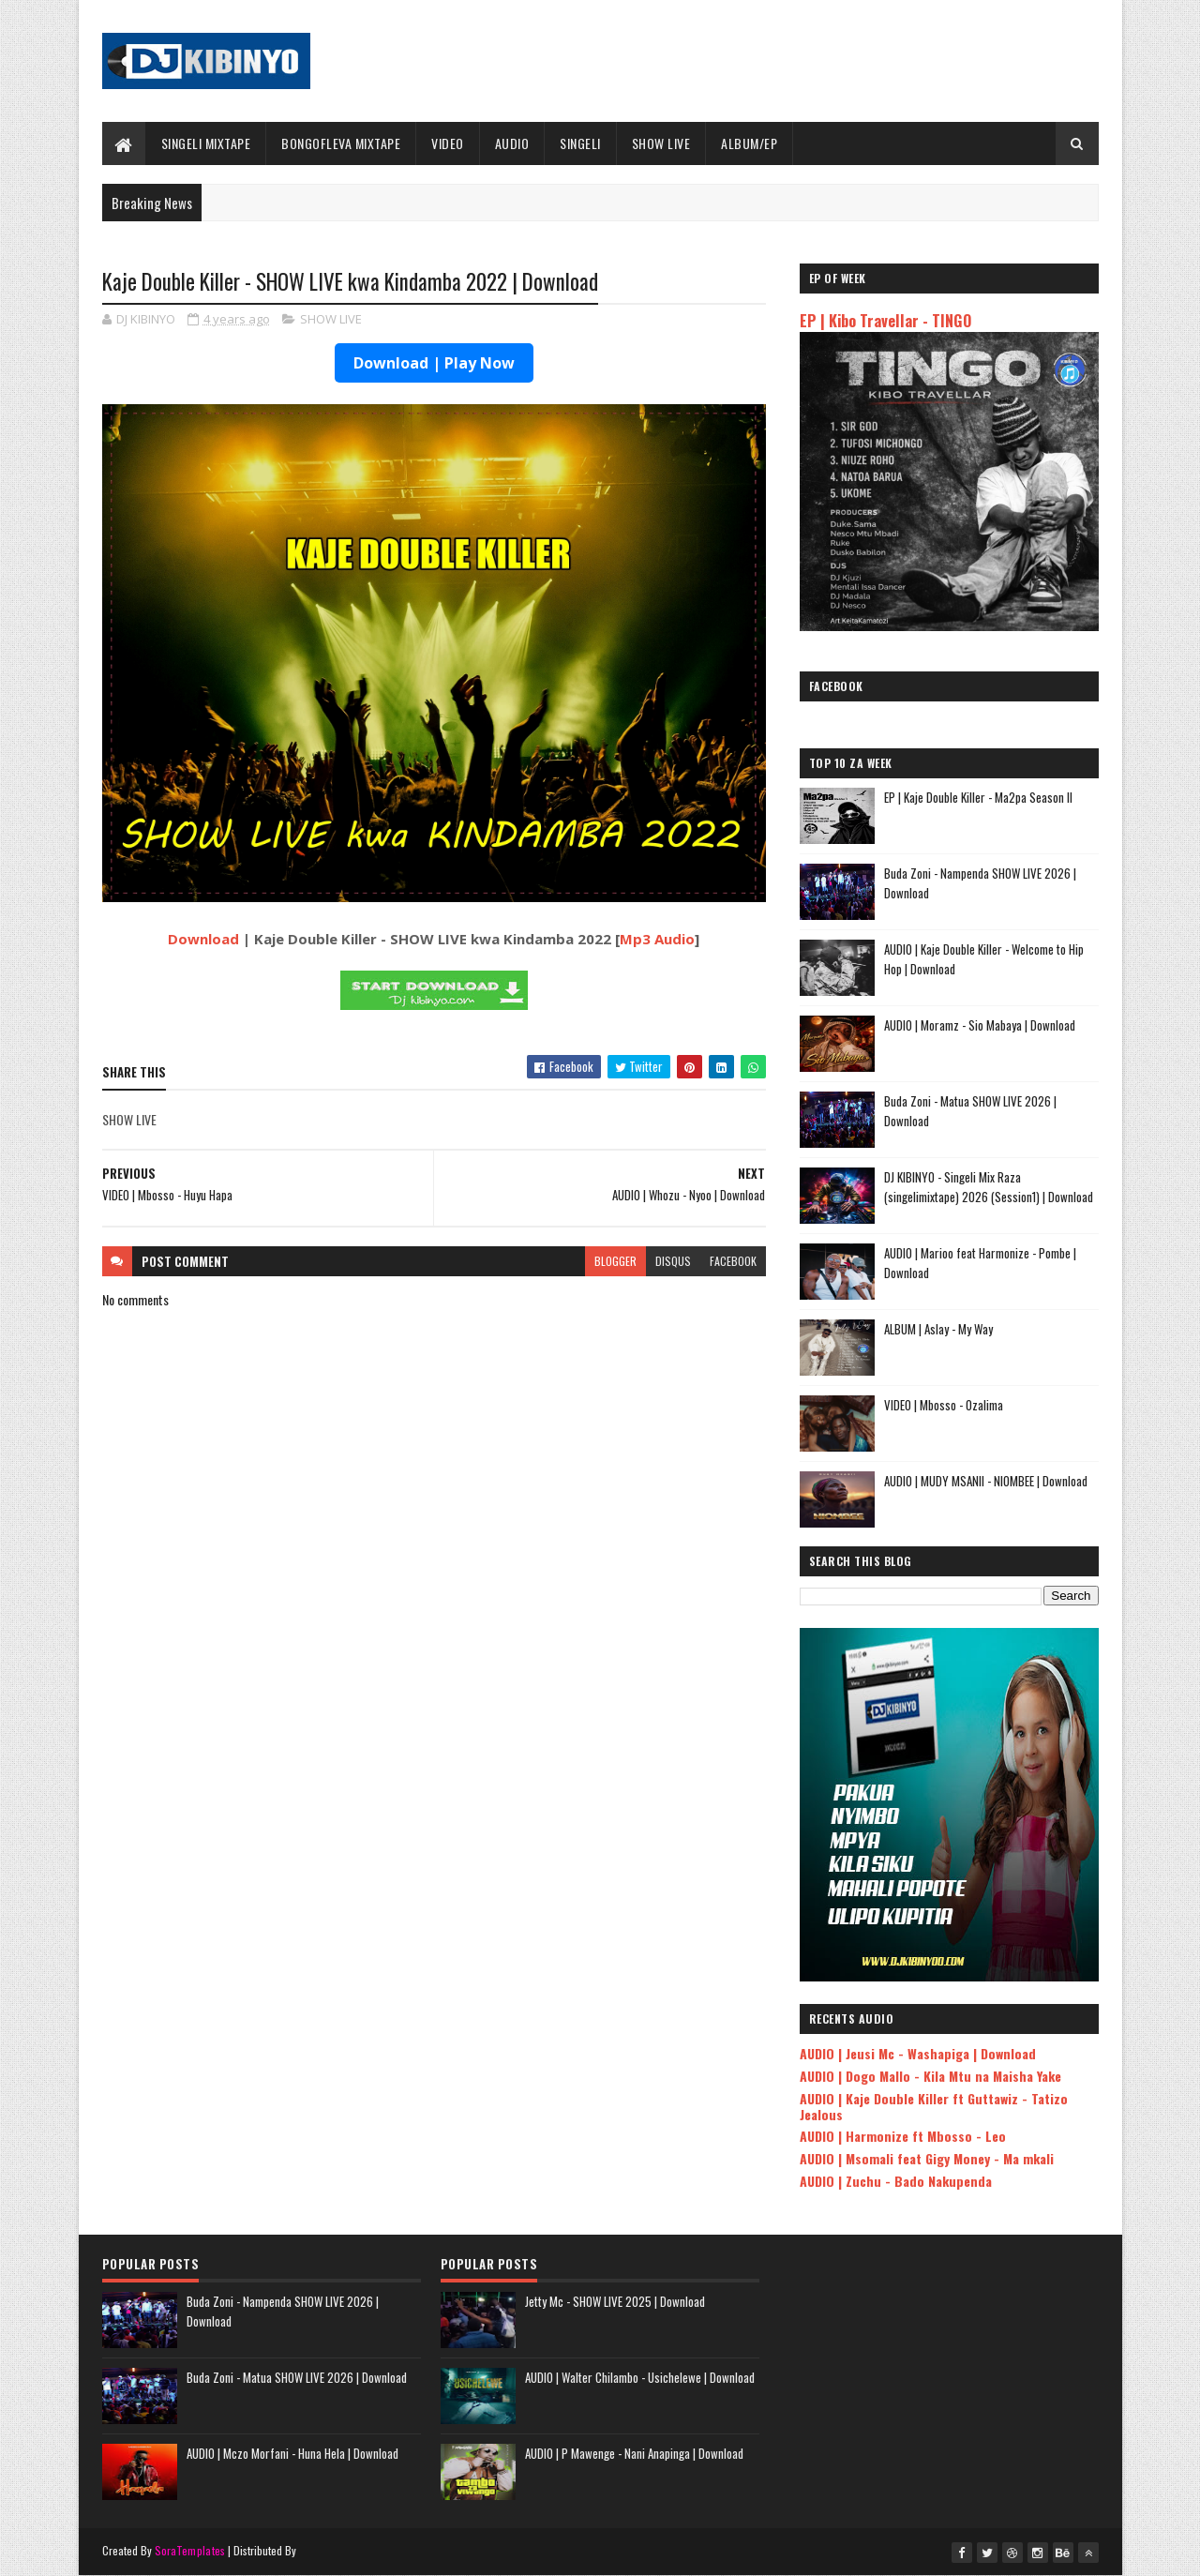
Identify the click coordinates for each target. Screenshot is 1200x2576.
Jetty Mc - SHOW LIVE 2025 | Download (615, 2301)
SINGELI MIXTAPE (206, 143)
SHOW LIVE (661, 143)
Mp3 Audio (657, 938)
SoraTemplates (190, 2550)
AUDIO (512, 143)
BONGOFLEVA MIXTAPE (340, 143)
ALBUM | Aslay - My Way (938, 1328)
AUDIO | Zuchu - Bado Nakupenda (896, 2181)
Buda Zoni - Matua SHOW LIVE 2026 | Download (297, 2377)
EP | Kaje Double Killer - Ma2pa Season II (978, 797)
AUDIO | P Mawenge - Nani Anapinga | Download (634, 2453)
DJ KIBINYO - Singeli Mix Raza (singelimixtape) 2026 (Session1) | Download (988, 1186)
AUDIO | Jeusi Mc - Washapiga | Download (918, 2053)
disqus (673, 1261)
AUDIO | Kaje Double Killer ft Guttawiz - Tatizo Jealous (934, 2106)
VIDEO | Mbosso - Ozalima (943, 1404)
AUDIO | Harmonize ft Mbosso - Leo (903, 2136)
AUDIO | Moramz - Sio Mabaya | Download (979, 1025)
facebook (733, 1261)
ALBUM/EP (749, 143)
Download (203, 938)
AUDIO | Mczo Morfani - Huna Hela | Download (292, 2453)
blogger (615, 1261)
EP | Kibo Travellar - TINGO (885, 320)
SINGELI (580, 143)
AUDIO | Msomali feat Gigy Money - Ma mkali (927, 2158)
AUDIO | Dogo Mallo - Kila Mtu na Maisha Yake (930, 2076)
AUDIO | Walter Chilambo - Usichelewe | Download (640, 2377)
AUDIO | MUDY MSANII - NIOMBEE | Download (986, 1480)
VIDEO (447, 143)
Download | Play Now (434, 363)
